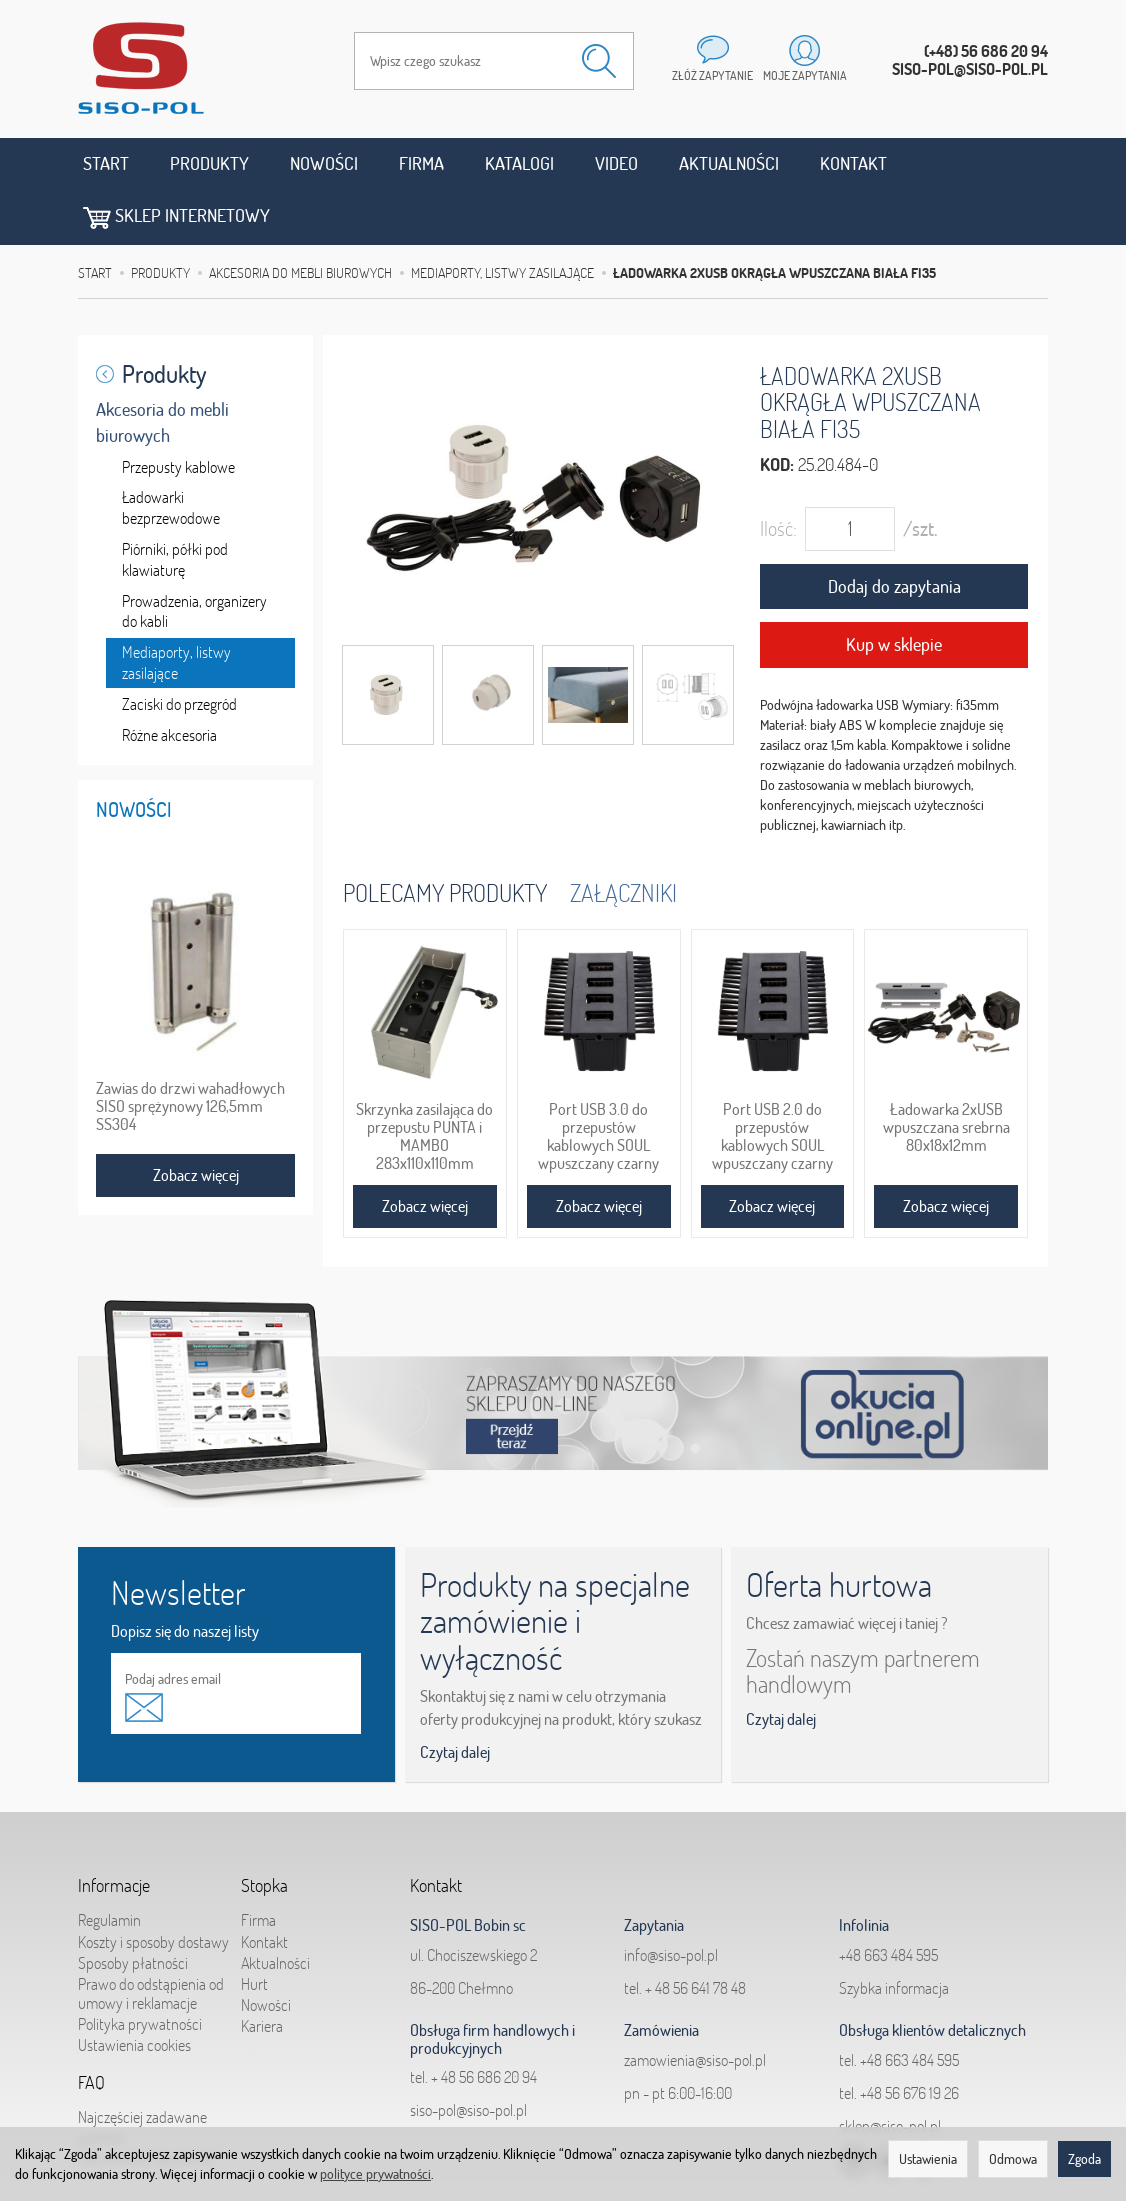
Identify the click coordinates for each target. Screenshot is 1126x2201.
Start (106, 163)
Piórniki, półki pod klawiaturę (175, 504)
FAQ (91, 2027)
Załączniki (623, 837)
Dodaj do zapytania (894, 531)
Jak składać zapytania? (147, 2100)
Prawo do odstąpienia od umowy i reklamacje (151, 1936)
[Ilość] (850, 474)
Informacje (114, 1830)
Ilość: (778, 473)
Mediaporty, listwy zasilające (176, 607)
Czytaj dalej (455, 1697)
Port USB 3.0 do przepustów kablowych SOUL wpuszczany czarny (598, 1081)
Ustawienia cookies (134, 1988)
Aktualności (729, 163)
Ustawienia (928, 2159)
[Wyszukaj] (599, 61)
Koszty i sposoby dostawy (153, 1884)
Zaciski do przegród (179, 649)
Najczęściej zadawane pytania (142, 2069)
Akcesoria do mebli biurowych (162, 367)
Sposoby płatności (133, 1905)
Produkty (209, 163)
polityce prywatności (375, 2174)
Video (616, 163)
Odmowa (1013, 2159)
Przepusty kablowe (178, 412)
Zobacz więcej (425, 1152)
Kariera (262, 1969)
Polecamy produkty (445, 837)
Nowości (324, 163)
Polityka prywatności (140, 1967)
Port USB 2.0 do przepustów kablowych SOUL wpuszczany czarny (772, 1081)
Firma (421, 163)
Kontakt (853, 163)
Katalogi (519, 163)
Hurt (254, 1927)
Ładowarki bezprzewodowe (171, 453)
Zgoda (1084, 2159)
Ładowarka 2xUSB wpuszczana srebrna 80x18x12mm (946, 1073)
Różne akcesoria (169, 680)
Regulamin (109, 1863)
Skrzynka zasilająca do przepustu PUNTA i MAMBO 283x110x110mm (424, 1081)
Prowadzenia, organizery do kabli (194, 556)
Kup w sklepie (894, 590)
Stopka (264, 1830)
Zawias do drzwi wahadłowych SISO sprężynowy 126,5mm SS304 (190, 1052)
